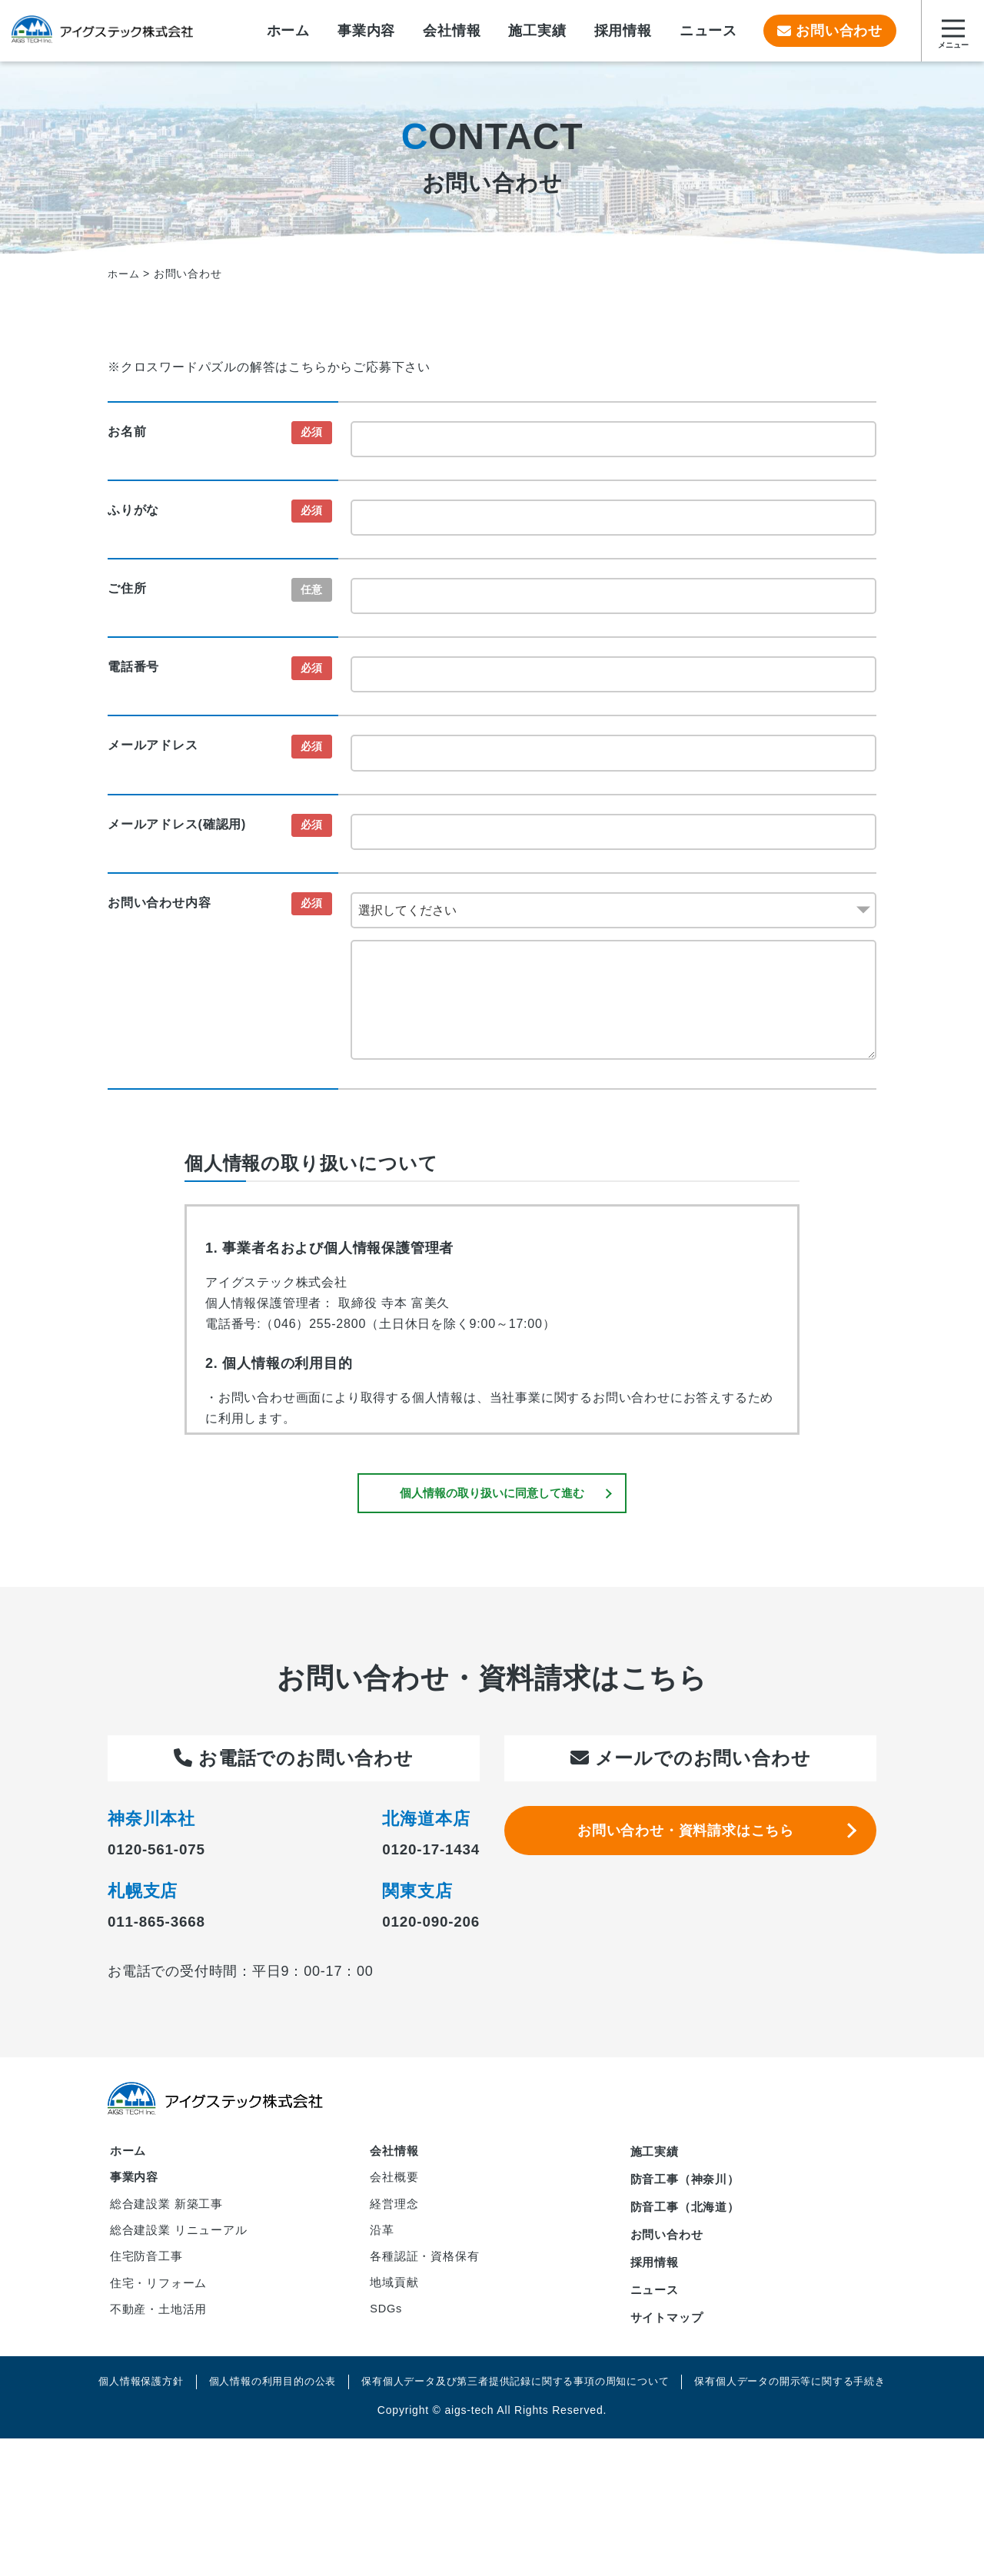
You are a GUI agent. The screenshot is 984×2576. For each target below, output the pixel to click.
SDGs (388, 2339)
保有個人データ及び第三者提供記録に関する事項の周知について (516, 2407)
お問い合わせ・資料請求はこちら (690, 1841)
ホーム (129, 2156)
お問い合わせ (830, 30)
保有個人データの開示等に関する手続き (808, 2407)
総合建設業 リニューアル (183, 2246)
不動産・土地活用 (161, 2338)
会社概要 (396, 2186)
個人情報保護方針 (118, 2407)
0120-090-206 (418, 1924)
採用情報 (656, 2274)
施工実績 (656, 2156)
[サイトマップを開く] (953, 31)
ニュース (656, 2303)
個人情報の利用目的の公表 (257, 2407)
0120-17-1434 (418, 1851)
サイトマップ (669, 2332)
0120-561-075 (169, 1851)
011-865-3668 (169, 1924)
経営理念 (396, 2216)
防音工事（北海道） (688, 2215)
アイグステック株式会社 (119, 30)
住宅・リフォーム (161, 2308)
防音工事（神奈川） (688, 2186)
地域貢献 (396, 2308)
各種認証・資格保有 (429, 2278)
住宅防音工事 (149, 2277)
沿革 (384, 2247)
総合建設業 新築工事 (170, 2215)
